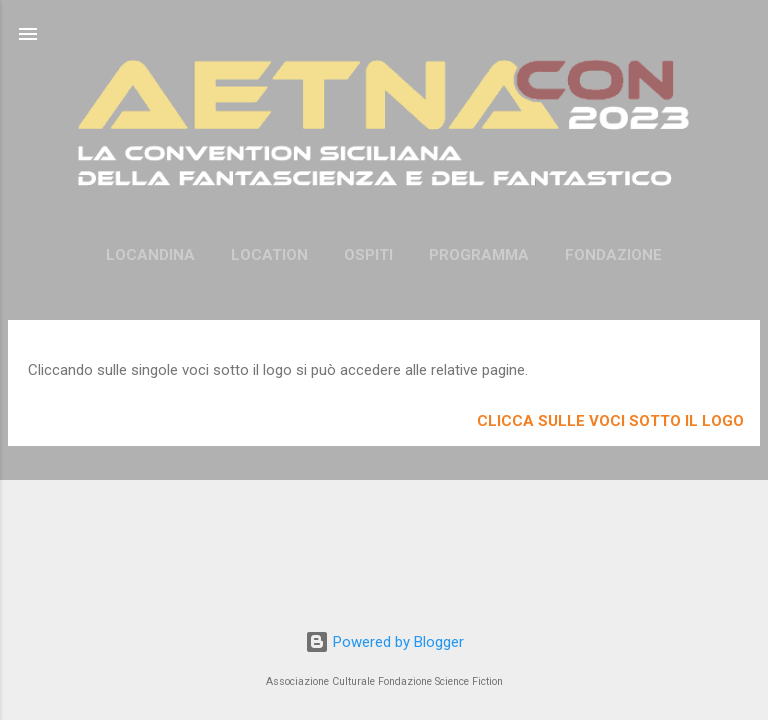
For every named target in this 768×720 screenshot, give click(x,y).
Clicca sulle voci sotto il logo (610, 421)
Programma (479, 255)
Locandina (150, 255)
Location (269, 255)
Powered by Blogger (384, 642)
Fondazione (613, 255)
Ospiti (368, 255)
